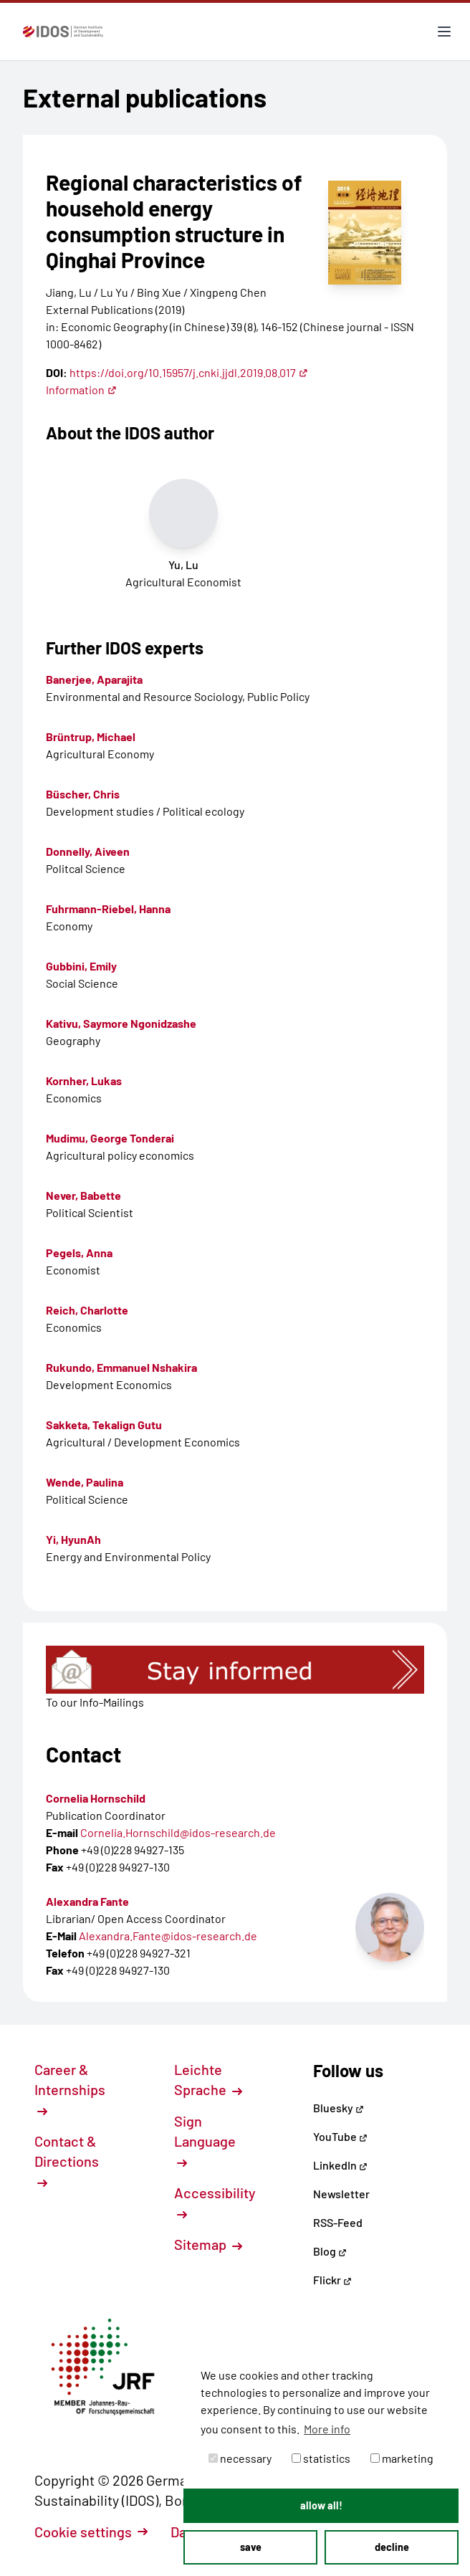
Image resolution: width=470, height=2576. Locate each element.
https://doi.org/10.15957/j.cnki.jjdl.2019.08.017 (188, 372)
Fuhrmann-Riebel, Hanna (108, 908)
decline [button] (392, 2547)
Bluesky (338, 2107)
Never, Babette (83, 1195)
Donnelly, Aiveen (88, 851)
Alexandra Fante (87, 1901)
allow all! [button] (321, 2505)
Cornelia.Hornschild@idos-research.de (178, 1832)
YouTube (340, 2136)
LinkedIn (340, 2165)
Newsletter (341, 2193)
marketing (401, 2458)
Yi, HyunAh (73, 1539)
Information (81, 389)
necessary (240, 2458)
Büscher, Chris (83, 794)
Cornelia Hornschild (95, 1798)
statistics (321, 2458)
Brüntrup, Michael (90, 736)
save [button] (251, 2547)
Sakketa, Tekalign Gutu (104, 1424)
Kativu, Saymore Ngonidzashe (121, 1023)
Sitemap (208, 2244)
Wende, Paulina (84, 1482)
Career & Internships (69, 2089)
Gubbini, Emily (81, 966)
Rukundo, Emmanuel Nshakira (121, 1367)
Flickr (332, 2279)
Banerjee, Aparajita (94, 679)
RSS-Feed (338, 2222)
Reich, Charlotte (87, 1310)
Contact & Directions (66, 2160)
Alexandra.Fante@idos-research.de (168, 1935)
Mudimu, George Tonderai (110, 1138)
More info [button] (327, 2429)
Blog (330, 2251)
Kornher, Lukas (84, 1080)
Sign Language (205, 2140)
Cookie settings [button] (91, 2531)
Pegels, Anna (79, 1252)
